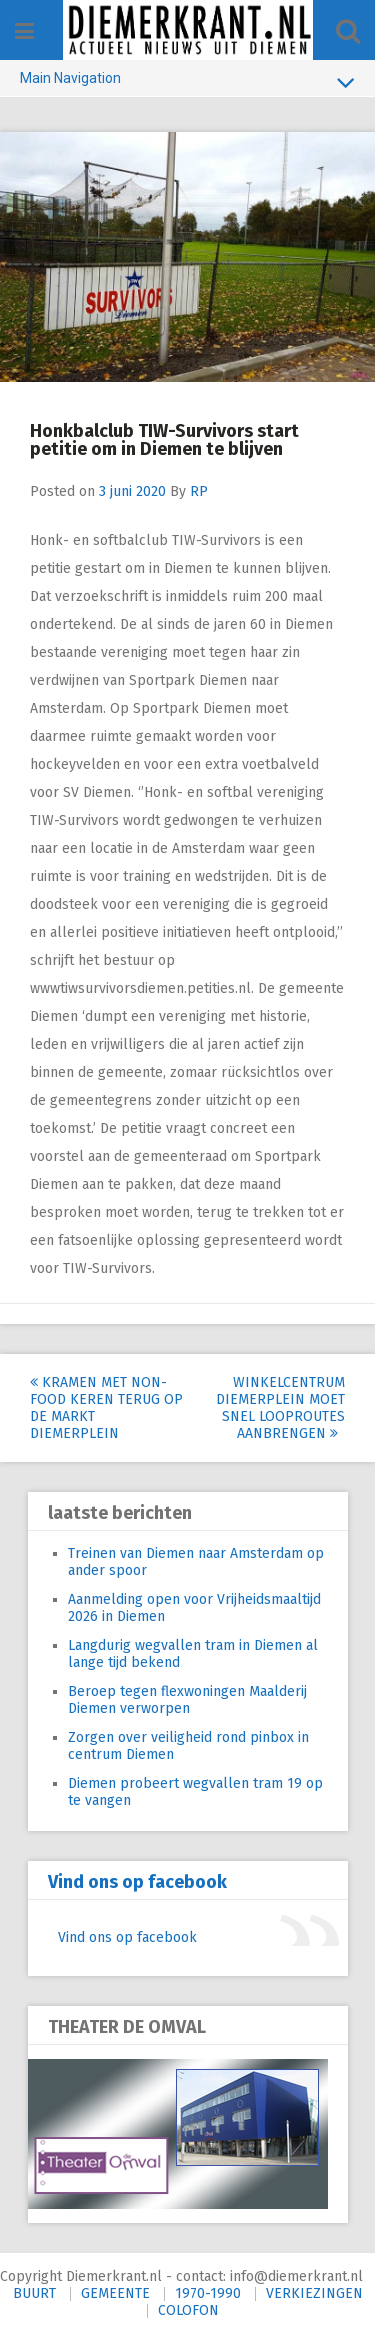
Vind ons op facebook (137, 1882)
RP (199, 491)
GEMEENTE (115, 2293)
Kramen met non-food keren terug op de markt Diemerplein (106, 1408)
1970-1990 (208, 2293)
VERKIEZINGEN (314, 2293)
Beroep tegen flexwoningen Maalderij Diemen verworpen (187, 1700)
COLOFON (188, 2310)
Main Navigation (187, 82)
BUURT (34, 2293)
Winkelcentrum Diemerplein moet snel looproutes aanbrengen (280, 1408)
